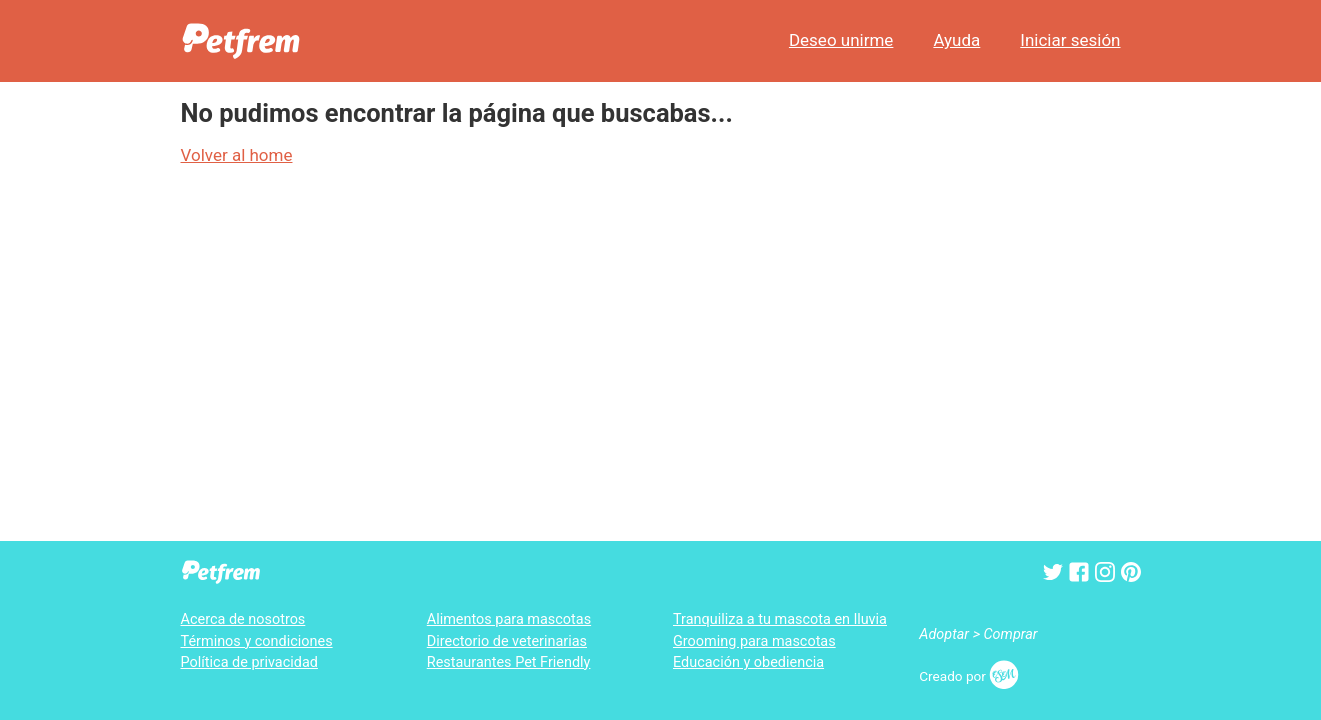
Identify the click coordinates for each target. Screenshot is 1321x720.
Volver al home (237, 155)
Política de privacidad (249, 662)
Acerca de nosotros (243, 619)
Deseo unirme (841, 40)
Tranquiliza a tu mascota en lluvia (780, 619)
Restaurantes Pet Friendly (509, 662)
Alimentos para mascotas (509, 619)
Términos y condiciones (257, 641)
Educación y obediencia (748, 662)
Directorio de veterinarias (507, 641)
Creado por (969, 676)
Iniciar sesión (1070, 40)
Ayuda (956, 40)
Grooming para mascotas (754, 641)
